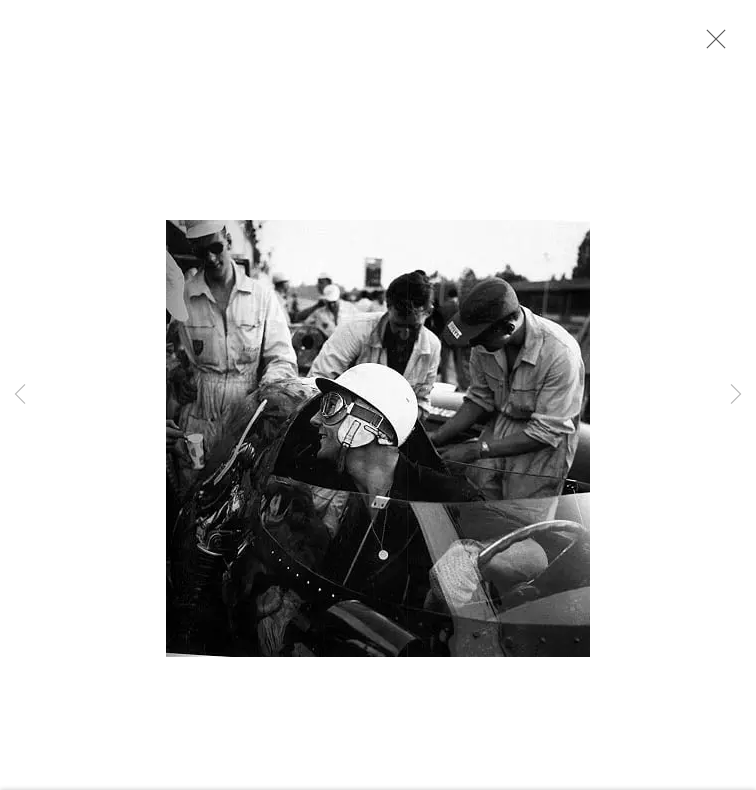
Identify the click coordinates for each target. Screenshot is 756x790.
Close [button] (711, 45)
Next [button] (736, 395)
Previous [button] (20, 395)
